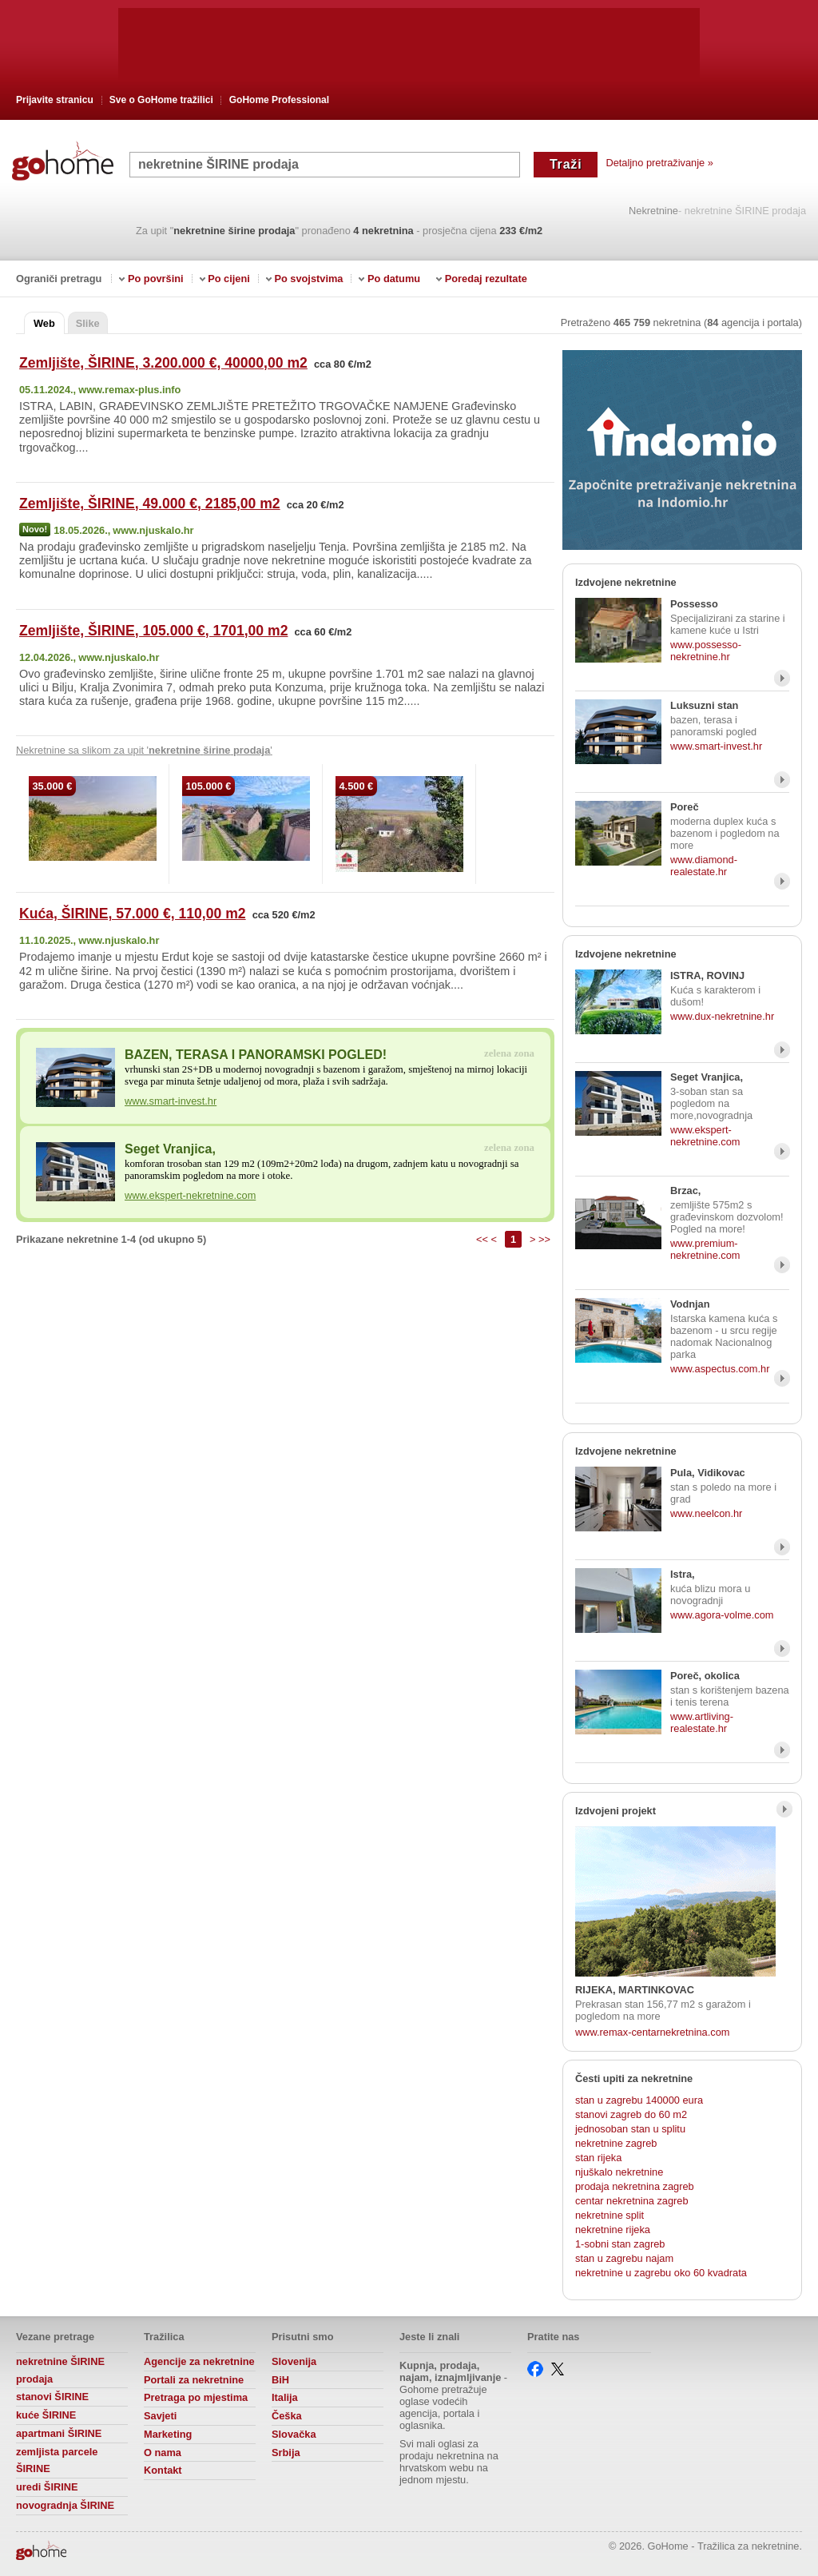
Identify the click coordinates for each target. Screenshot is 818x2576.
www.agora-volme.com (721, 1615)
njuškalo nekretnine (619, 2172)
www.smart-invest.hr (170, 1101)
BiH (280, 2380)
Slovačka (294, 2434)
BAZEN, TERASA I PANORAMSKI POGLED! (256, 1054)
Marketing (168, 2434)
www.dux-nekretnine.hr (722, 1016)
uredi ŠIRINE (47, 2487)
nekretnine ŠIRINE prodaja (60, 2370)
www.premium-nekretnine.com (705, 1249)
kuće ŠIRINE (46, 2415)
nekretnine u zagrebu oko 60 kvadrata (661, 2273)
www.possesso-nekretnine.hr (705, 651)
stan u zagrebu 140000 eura (639, 2100)
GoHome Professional (279, 100)
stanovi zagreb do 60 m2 (631, 2114)
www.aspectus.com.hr (719, 1369)
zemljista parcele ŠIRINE (56, 2460)
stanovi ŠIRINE (52, 2397)
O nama (162, 2453)
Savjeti (160, 2416)
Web (44, 323)
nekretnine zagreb (616, 2143)
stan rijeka (598, 2158)
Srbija (286, 2453)
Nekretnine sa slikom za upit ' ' (144, 750)
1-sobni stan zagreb (620, 2244)
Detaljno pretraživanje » (659, 163)
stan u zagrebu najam (624, 2258)
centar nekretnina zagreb (632, 2201)
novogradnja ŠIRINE (65, 2505)
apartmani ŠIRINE (58, 2433)
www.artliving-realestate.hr (701, 1722)
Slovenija (294, 2361)
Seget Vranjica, (170, 1149)
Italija (285, 2397)
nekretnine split (609, 2215)
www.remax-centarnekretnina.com (652, 2032)
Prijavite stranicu (54, 100)
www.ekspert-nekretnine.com (190, 1195)
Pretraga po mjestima (196, 2397)
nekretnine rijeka (612, 2230)
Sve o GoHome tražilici (161, 100)
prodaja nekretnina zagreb (634, 2186)
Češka (287, 2416)
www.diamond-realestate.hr (703, 866)
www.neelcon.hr (706, 1513)
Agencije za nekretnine (199, 2361)
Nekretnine (653, 211)
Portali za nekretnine (194, 2380)
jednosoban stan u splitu (630, 2129)
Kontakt (163, 2470)
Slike (88, 323)
